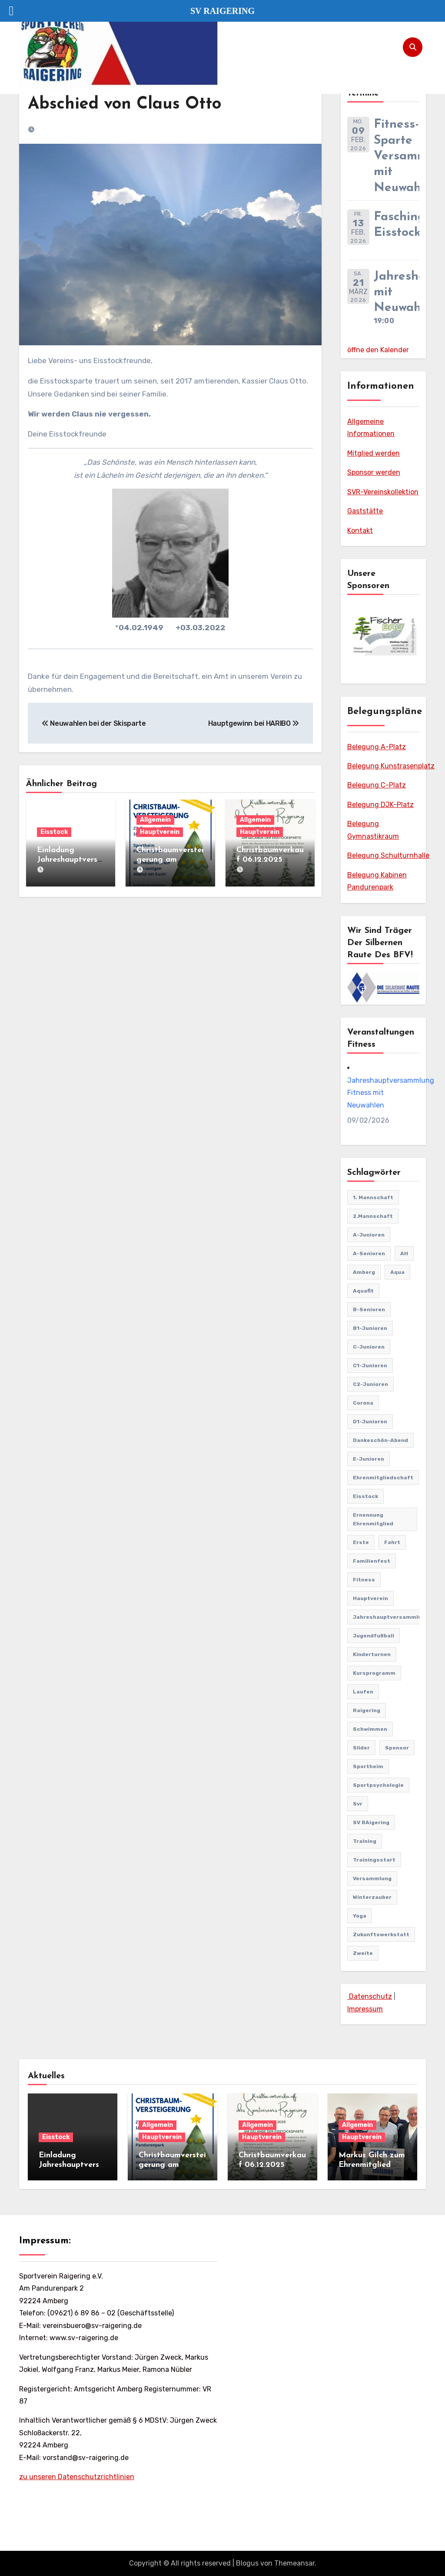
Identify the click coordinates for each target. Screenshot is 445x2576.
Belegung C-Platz (376, 785)
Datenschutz (369, 1996)
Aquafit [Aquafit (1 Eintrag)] (363, 1291)
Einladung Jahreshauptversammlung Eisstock (69, 859)
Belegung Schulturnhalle (388, 855)
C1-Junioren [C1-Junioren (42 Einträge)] (370, 1365)
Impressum (365, 2009)
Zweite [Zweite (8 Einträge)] (363, 1953)
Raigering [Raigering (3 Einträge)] (366, 1710)
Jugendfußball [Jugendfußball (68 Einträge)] (373, 1636)
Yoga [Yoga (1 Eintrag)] (359, 1916)
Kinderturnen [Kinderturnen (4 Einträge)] (372, 1654)
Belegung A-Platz (376, 747)
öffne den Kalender (378, 350)
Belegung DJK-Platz (380, 804)
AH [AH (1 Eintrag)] (404, 1253)
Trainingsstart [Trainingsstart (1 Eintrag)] (374, 1860)
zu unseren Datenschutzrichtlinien (76, 2477)
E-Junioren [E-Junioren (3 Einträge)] (368, 1459)
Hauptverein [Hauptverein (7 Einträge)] (370, 1598)
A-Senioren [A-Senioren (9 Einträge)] (369, 1253)
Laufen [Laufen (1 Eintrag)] (363, 1692)
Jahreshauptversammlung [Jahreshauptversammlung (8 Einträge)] (390, 1617)
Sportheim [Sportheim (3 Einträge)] (368, 1766)
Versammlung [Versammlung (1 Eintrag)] (372, 1878)
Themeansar (294, 2563)
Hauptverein (159, 832)
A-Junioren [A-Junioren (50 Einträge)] (369, 1235)
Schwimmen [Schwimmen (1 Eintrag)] (370, 1729)
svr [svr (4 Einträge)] (357, 1804)
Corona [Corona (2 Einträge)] (363, 1403)
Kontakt (360, 530)
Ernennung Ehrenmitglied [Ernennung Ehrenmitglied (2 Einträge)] (373, 1519)
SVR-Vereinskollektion (382, 492)
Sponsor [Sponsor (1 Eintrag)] (397, 1748)
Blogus (247, 2563)
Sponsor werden (373, 472)
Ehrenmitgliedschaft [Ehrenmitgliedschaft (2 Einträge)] (383, 1478)
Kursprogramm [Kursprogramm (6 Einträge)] (374, 1673)
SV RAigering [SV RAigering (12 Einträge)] (371, 1822)
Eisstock (54, 832)
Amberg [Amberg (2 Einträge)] (364, 1272)
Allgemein (155, 819)
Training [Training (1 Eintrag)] (364, 1841)
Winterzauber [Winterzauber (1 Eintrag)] (372, 1897)
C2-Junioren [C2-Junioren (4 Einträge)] (370, 1384)
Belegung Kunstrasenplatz (391, 766)
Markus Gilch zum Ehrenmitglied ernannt (372, 2164)
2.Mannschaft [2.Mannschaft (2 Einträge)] (373, 1216)
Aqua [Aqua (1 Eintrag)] (397, 1272)
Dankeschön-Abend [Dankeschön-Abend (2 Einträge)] (380, 1440)
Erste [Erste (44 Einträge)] (361, 1542)
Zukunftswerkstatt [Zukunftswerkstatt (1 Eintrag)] (381, 1934)
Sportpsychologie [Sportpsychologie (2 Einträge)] (378, 1785)
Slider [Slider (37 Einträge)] (361, 1748)
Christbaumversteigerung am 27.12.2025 (170, 859)
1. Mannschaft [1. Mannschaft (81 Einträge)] (373, 1197)
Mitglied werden (373, 453)
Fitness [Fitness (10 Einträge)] (364, 1580)
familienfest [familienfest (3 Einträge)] (371, 1561)
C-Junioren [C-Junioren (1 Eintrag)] (369, 1347)
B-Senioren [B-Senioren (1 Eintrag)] (369, 1309)
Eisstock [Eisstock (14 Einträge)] (365, 1496)
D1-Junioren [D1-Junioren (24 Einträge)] (370, 1422)
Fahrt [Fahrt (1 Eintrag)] (392, 1542)
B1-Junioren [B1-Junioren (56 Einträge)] (370, 1328)
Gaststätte (365, 511)
